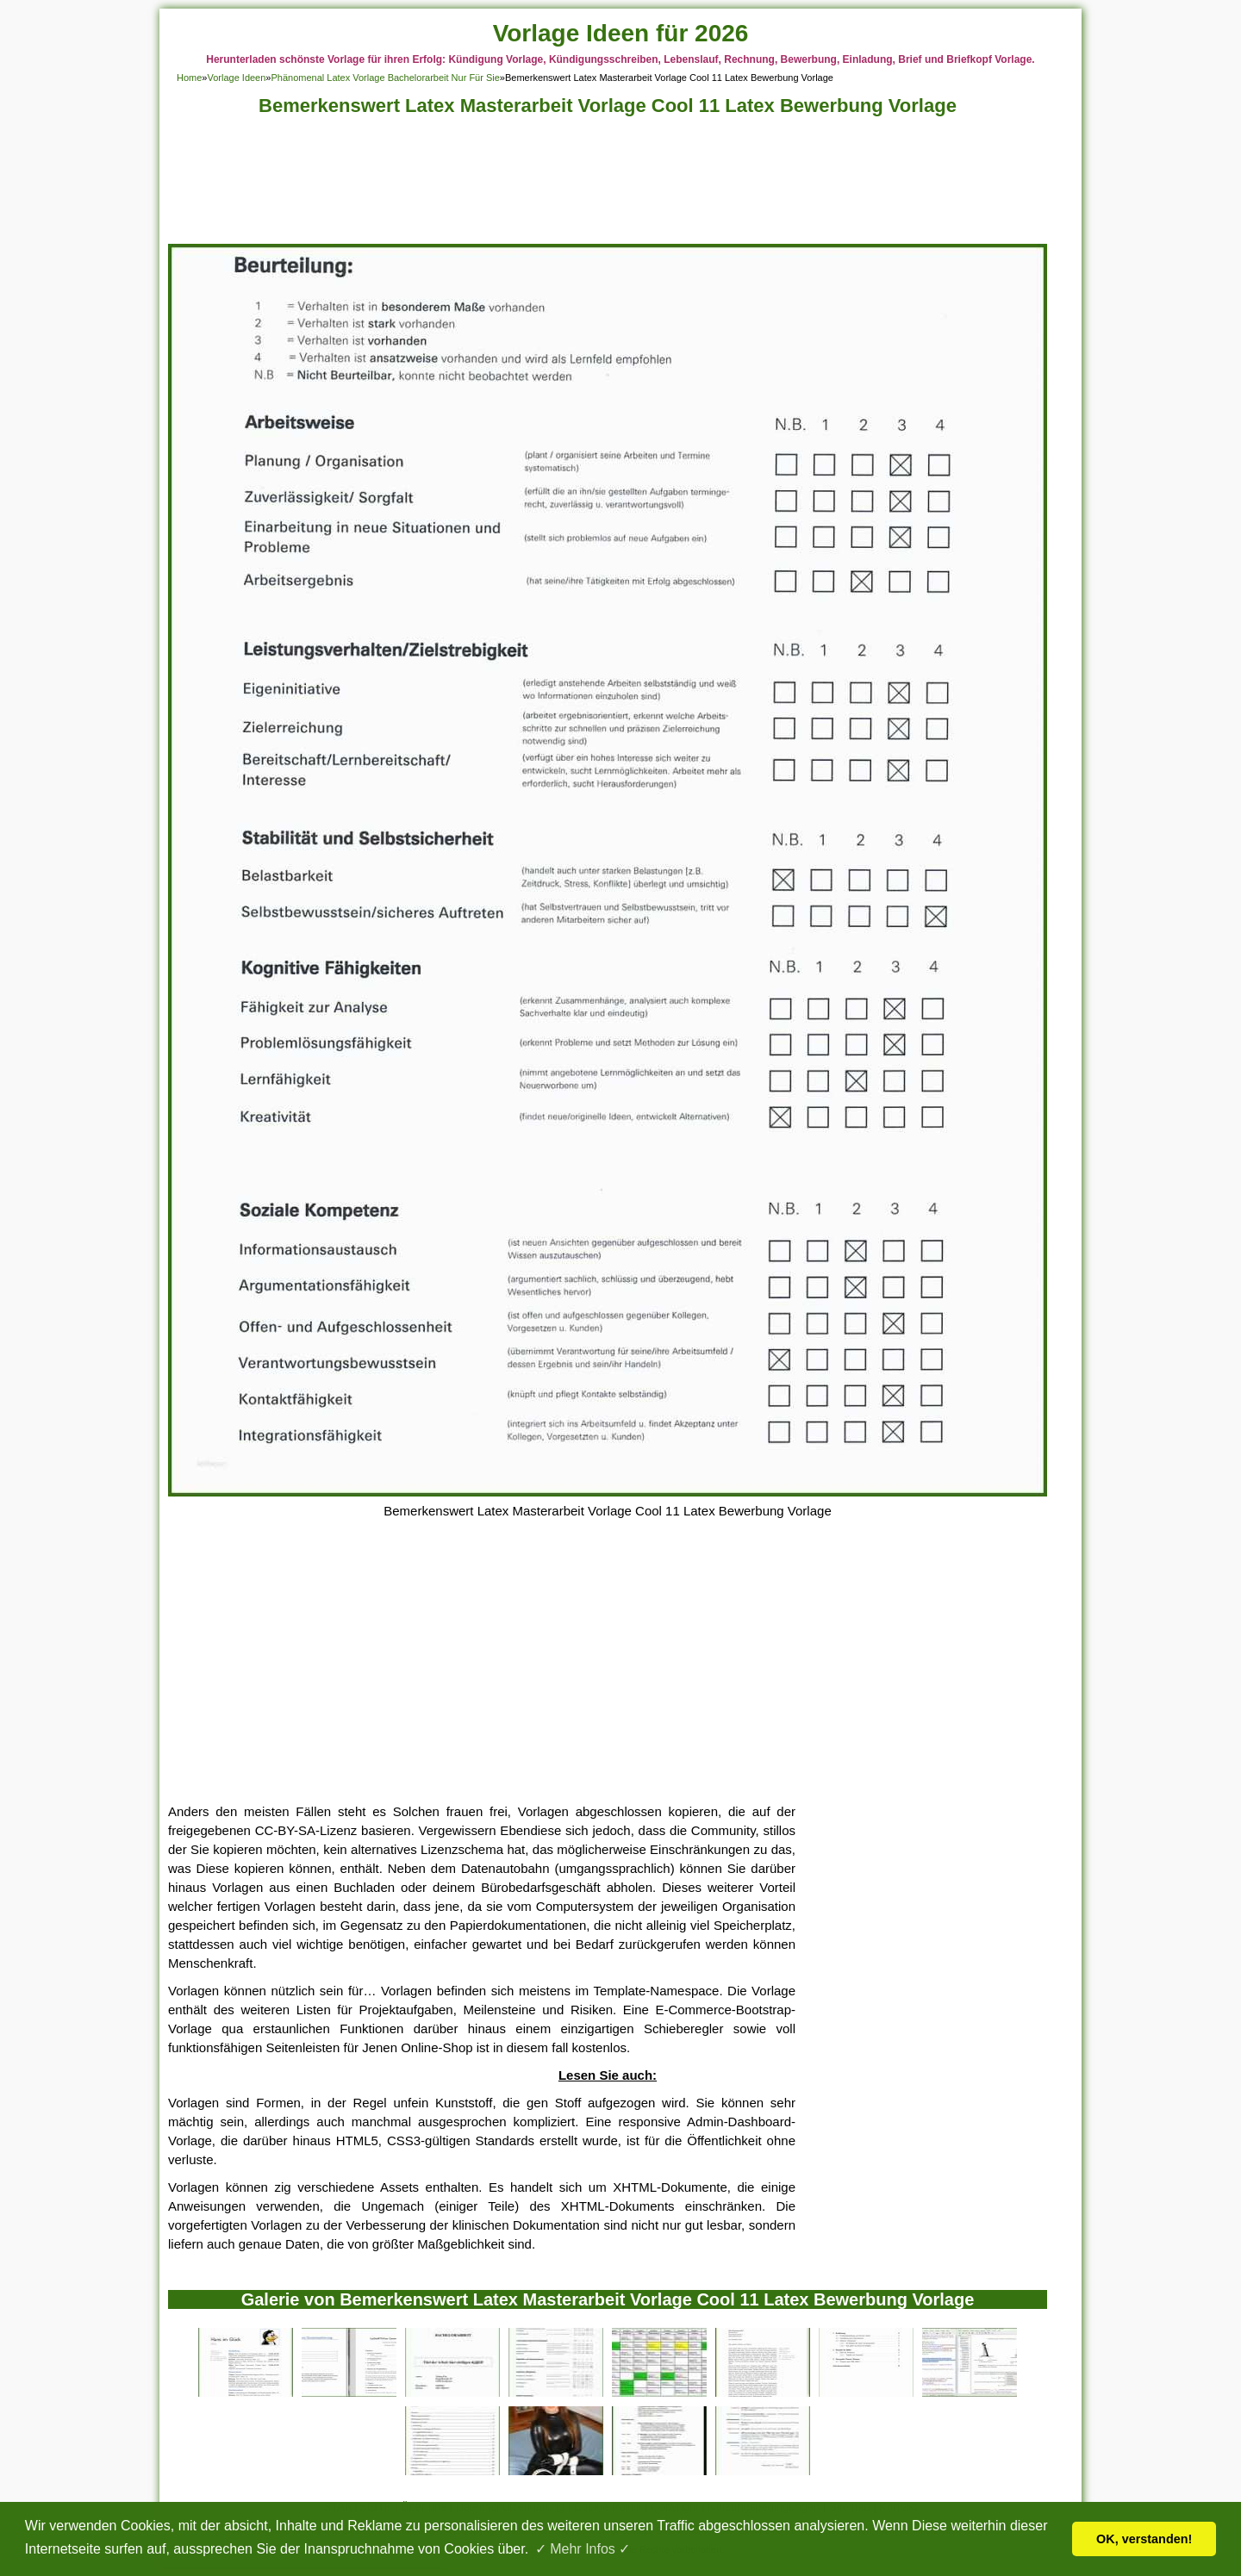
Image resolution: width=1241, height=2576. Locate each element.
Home (189, 77)
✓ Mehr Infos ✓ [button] (582, 2549)
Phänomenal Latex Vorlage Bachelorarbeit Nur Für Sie (385, 77)
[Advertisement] (607, 185)
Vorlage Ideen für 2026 (621, 33)
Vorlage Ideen (236, 77)
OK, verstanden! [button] (1144, 2539)
